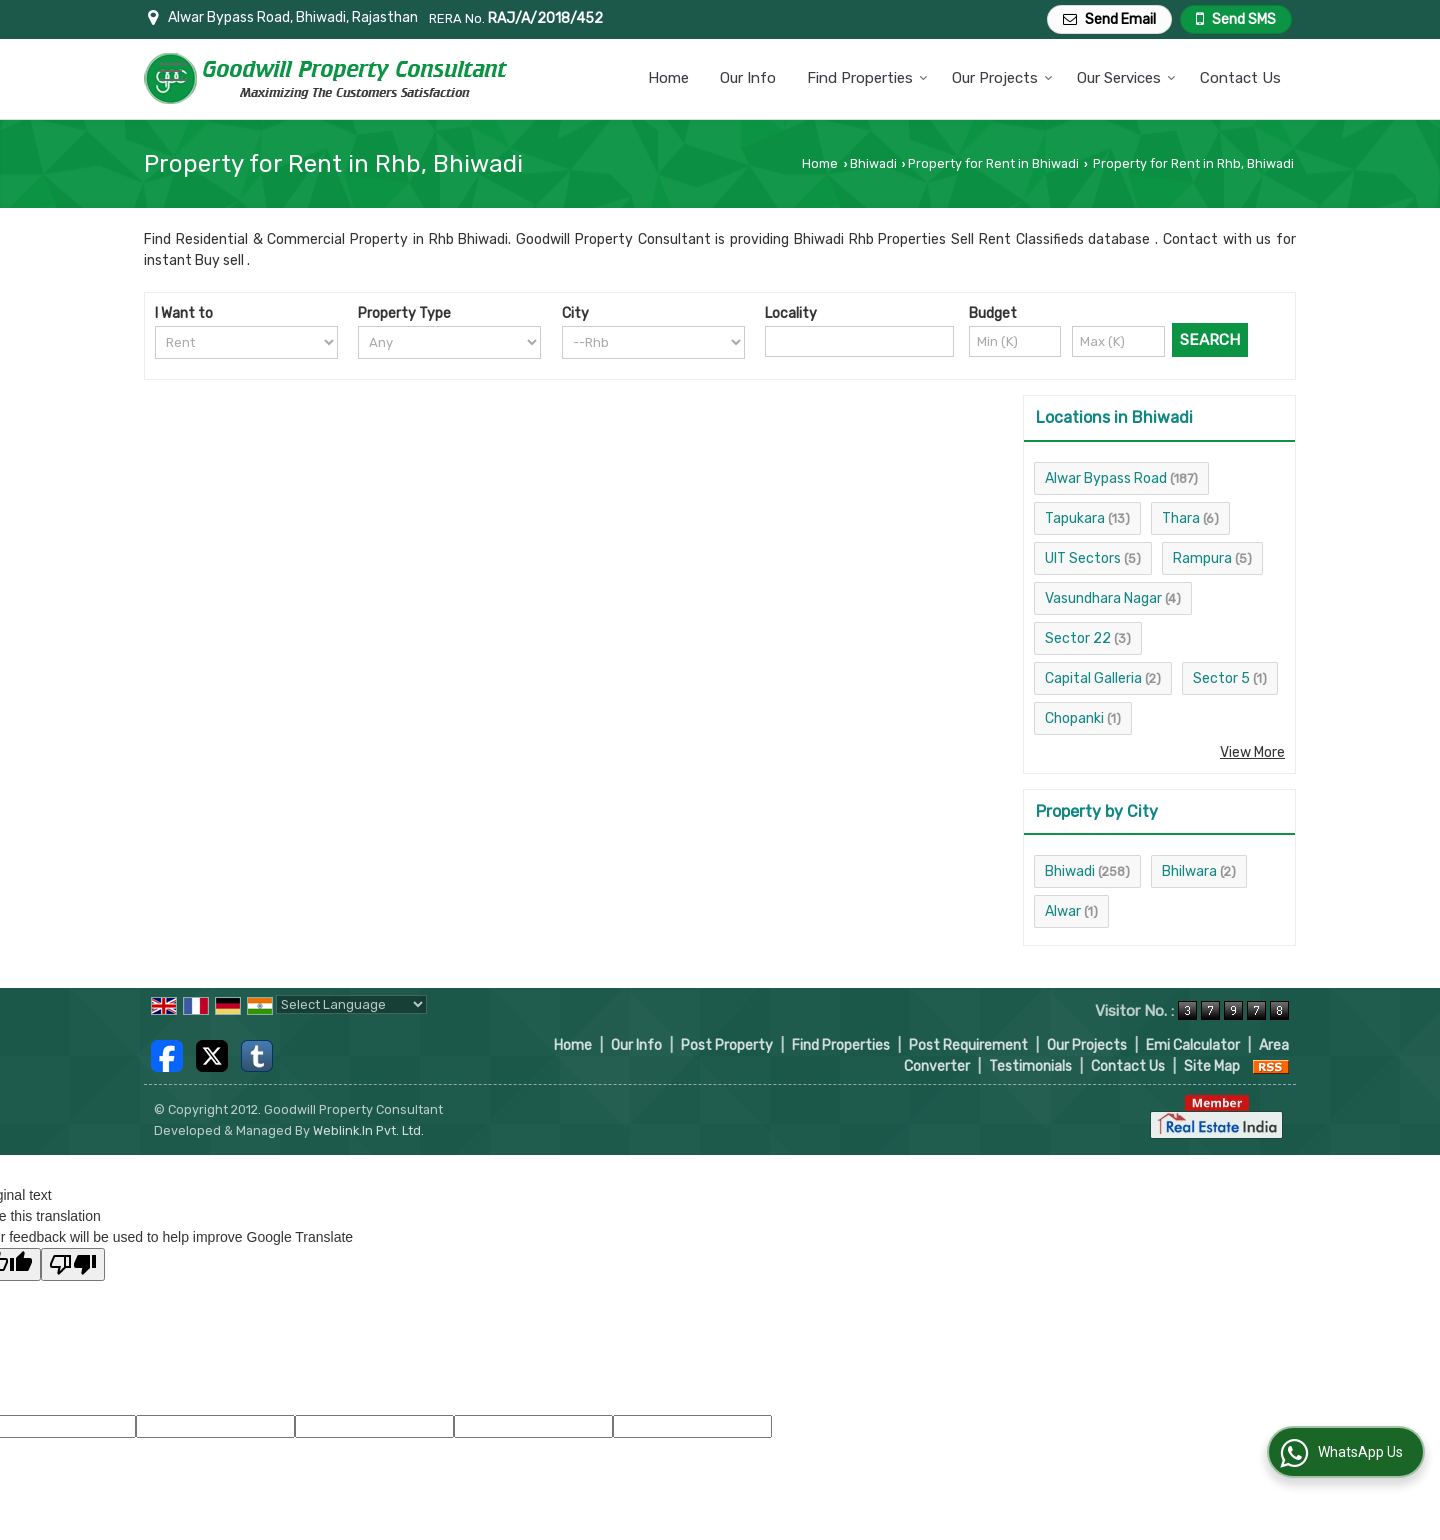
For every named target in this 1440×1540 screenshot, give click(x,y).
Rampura (1202, 558)
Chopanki (1074, 718)
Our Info (748, 78)
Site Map (1212, 1066)
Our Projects (1002, 78)
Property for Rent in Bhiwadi (993, 163)
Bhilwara (1189, 871)
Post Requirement (968, 1045)
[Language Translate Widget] (351, 1004)
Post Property (727, 1045)
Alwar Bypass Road (1106, 478)
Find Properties (867, 78)
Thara (1181, 518)
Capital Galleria (1093, 678)
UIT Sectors (1083, 558)
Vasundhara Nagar (1103, 598)
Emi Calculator (1193, 1045)
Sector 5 (1221, 678)
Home (668, 78)
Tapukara (1075, 518)
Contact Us (1240, 78)
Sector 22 (1078, 638)
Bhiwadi (873, 163)
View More (1252, 752)
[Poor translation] (73, 1264)
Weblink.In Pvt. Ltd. (368, 1130)
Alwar (1063, 911)
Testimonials (1030, 1066)
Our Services (1126, 78)
